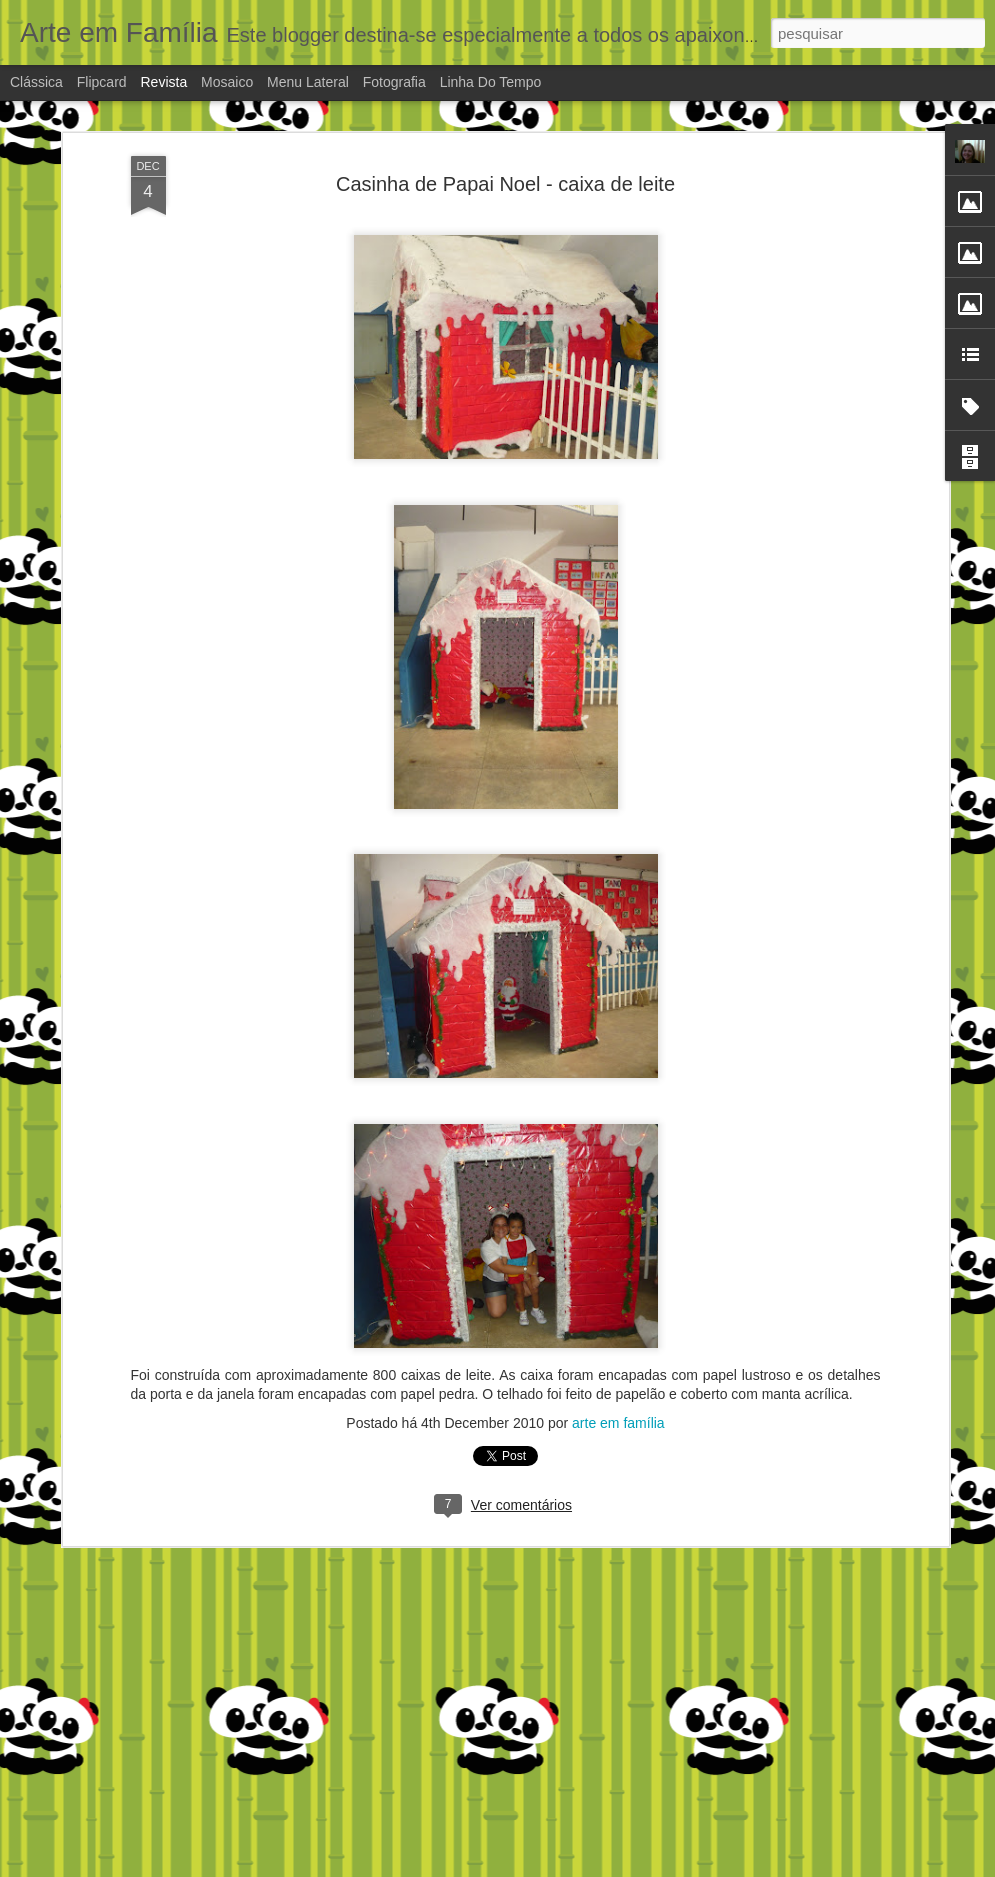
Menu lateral (308, 82)
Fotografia (394, 82)
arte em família (618, 1423)
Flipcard (102, 82)
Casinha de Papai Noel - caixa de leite (505, 184)
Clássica (36, 82)
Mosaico (227, 82)
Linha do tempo (491, 82)
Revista (163, 82)
